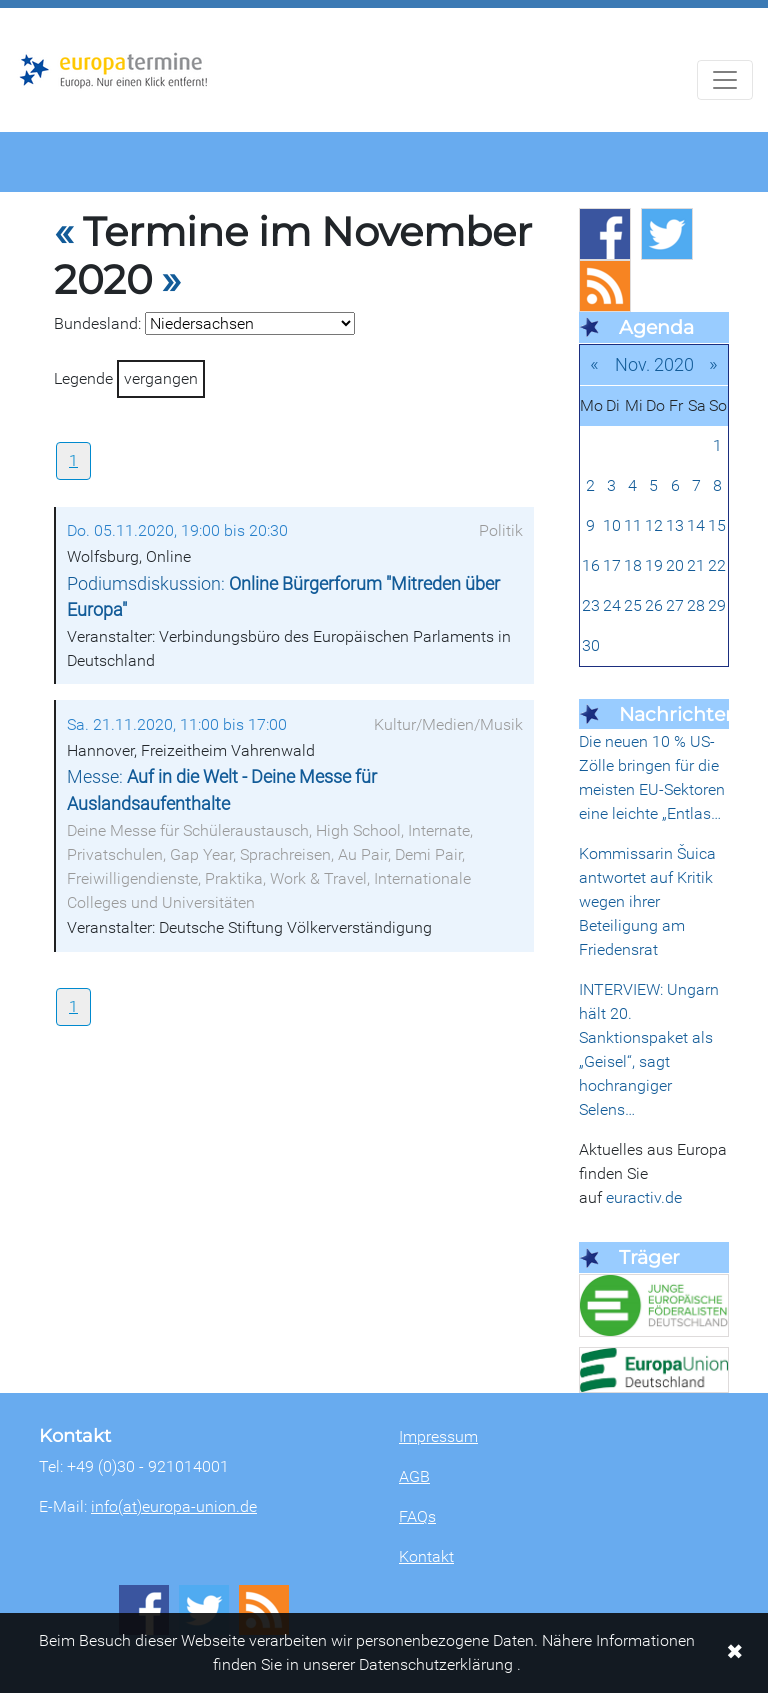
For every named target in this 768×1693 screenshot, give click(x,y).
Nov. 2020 (654, 364)
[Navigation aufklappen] (725, 80)
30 (591, 645)
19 (654, 565)
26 (654, 605)
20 (675, 565)
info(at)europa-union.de (174, 1506)
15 (717, 525)
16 (591, 565)
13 (675, 525)
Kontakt (426, 1556)
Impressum (438, 1436)
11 (633, 525)
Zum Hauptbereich (16, 9)
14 (696, 525)
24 (612, 605)
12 (654, 525)
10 (612, 525)
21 (696, 565)
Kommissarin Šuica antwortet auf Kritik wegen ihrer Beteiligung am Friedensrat (647, 901)
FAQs (417, 1516)
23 (591, 605)
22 (717, 565)
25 (633, 605)
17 (612, 565)
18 (633, 565)
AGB (414, 1476)
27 (675, 605)
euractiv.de (644, 1197)
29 (717, 605)
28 (696, 605)
